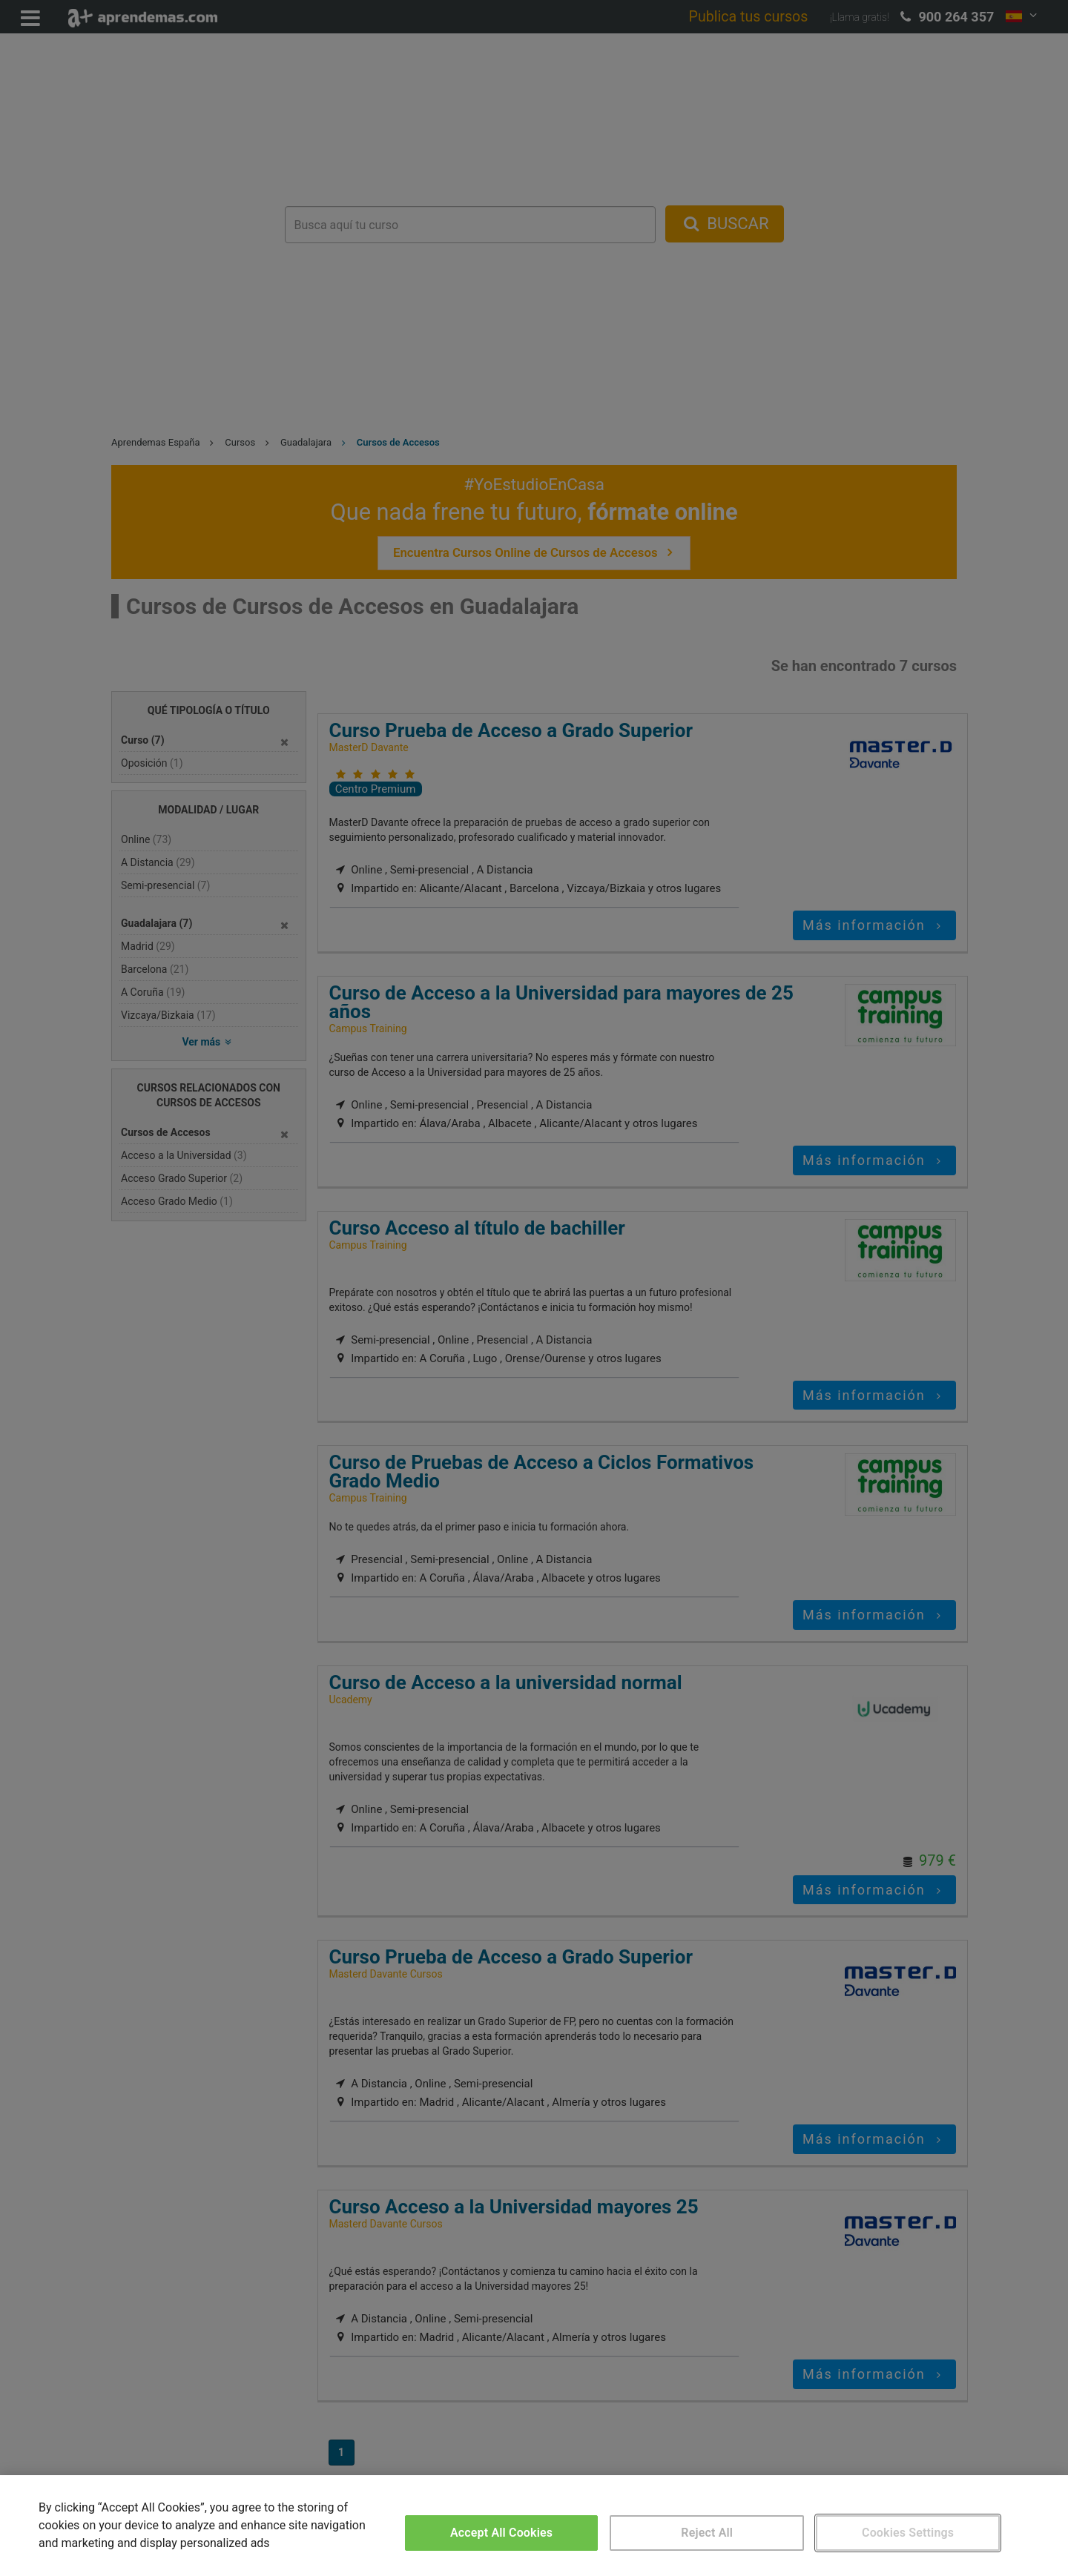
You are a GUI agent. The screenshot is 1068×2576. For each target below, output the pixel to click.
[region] (534, 2525)
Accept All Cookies (501, 2533)
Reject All (707, 2533)
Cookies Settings (908, 2533)
